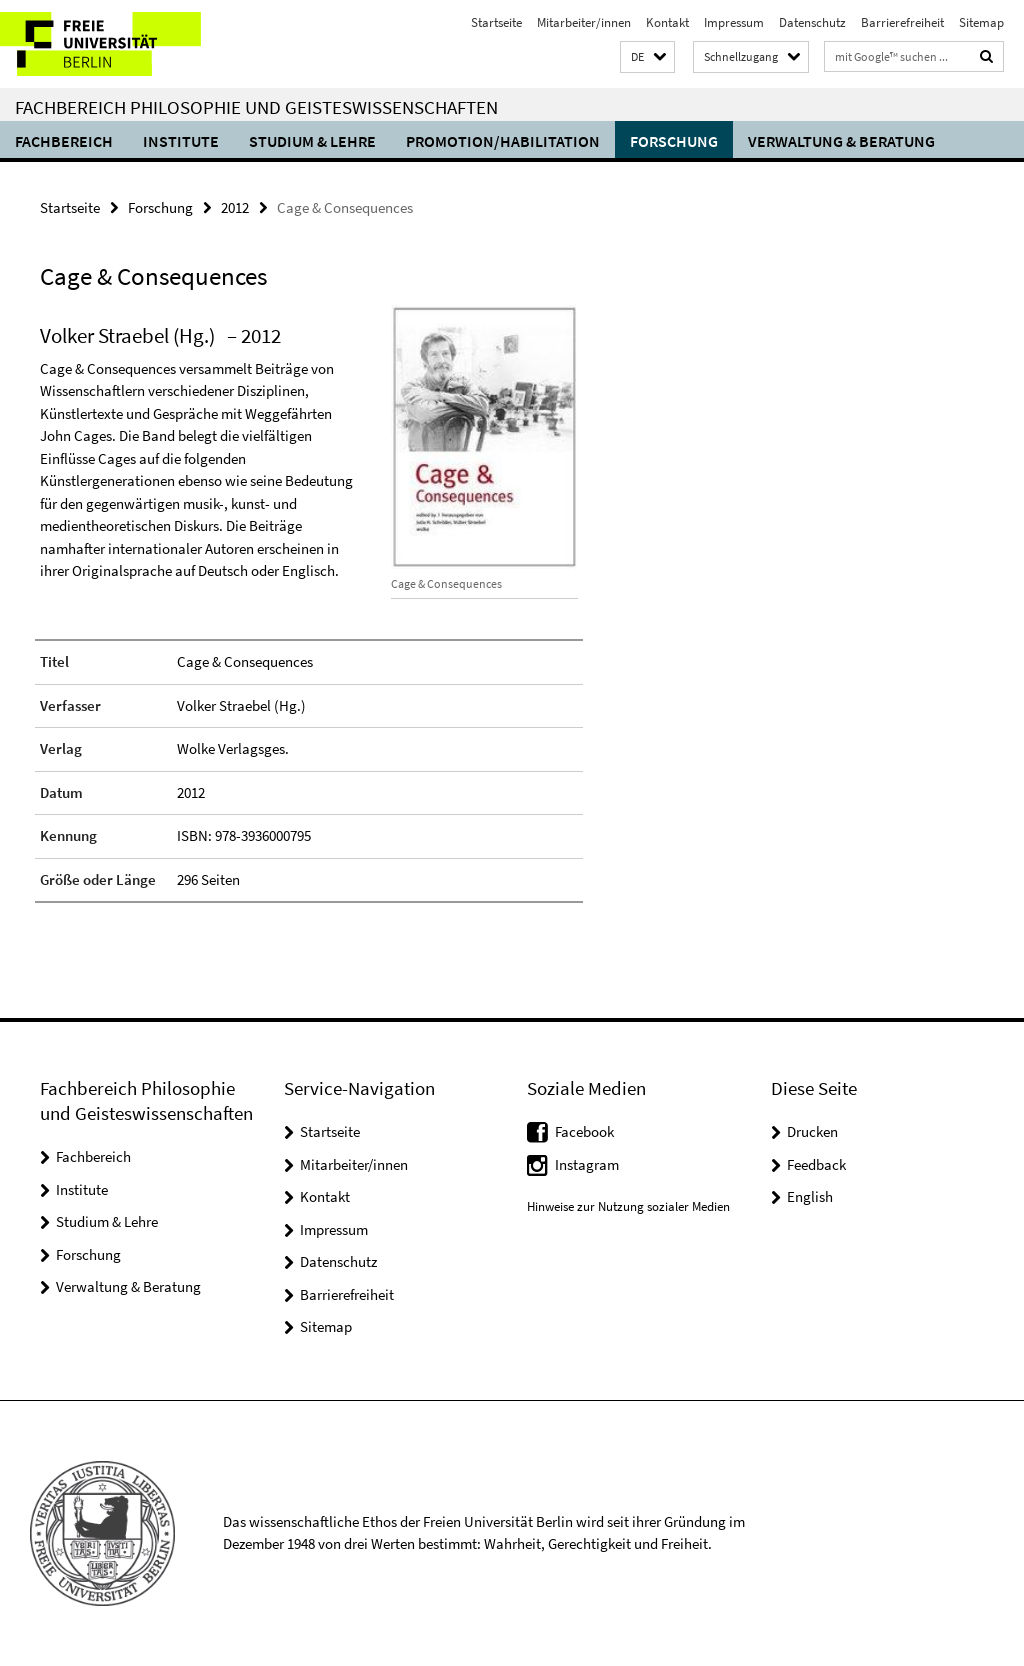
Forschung (674, 141)
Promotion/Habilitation (503, 141)
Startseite (496, 22)
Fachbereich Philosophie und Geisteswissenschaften (256, 107)
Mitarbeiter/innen (584, 22)
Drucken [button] (812, 1131)
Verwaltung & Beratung (841, 141)
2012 (235, 207)
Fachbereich (64, 141)
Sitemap (981, 22)
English (810, 1196)
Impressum (734, 22)
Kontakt (667, 22)
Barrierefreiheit (902, 22)
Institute (181, 141)
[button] (647, 57)
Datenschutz (812, 22)
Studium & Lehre (312, 141)
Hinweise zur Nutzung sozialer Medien (628, 1206)
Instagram (587, 1164)
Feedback (816, 1164)
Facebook (584, 1131)
